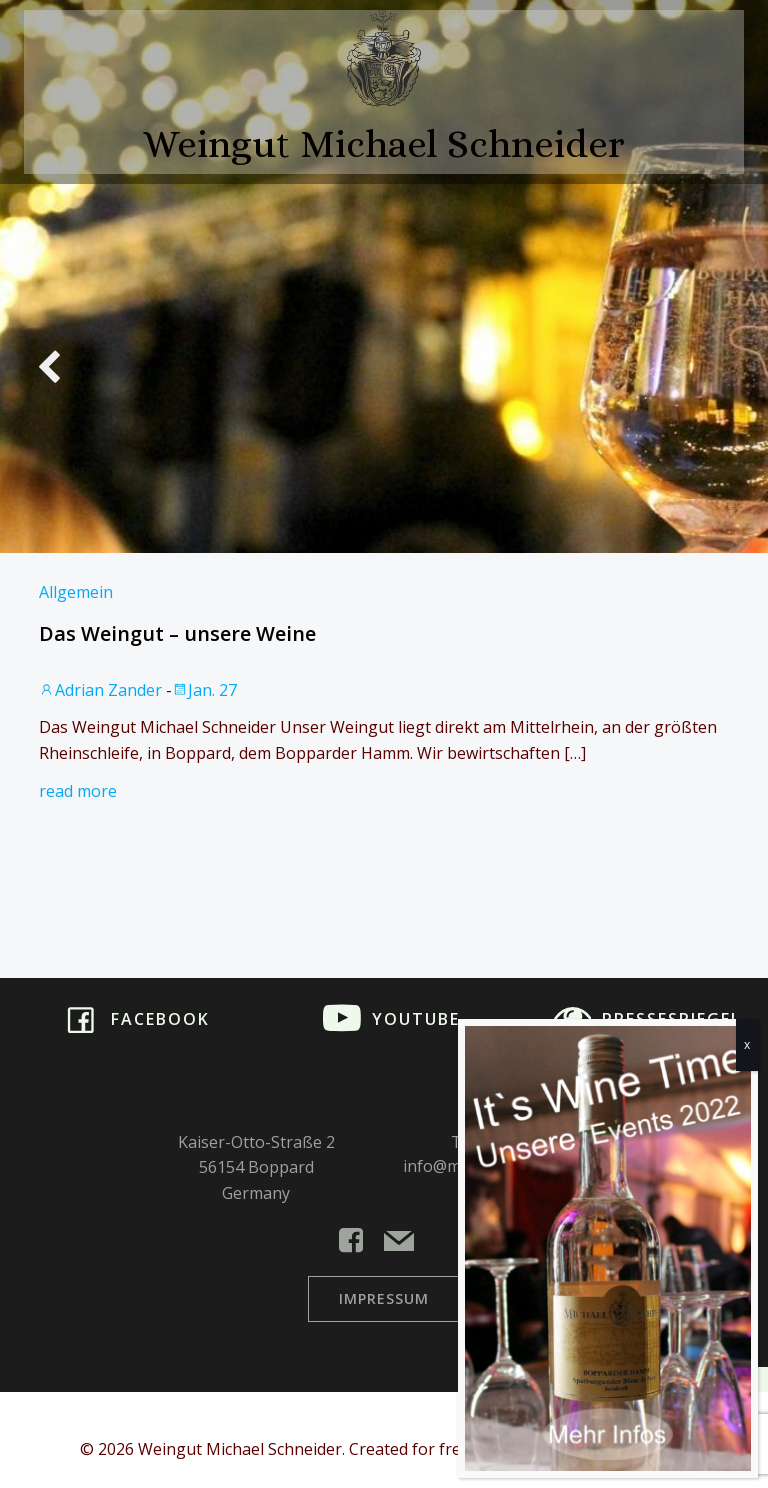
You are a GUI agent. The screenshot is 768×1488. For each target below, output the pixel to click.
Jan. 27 (204, 690)
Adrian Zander (100, 690)
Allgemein (76, 592)
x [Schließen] (747, 1044)
